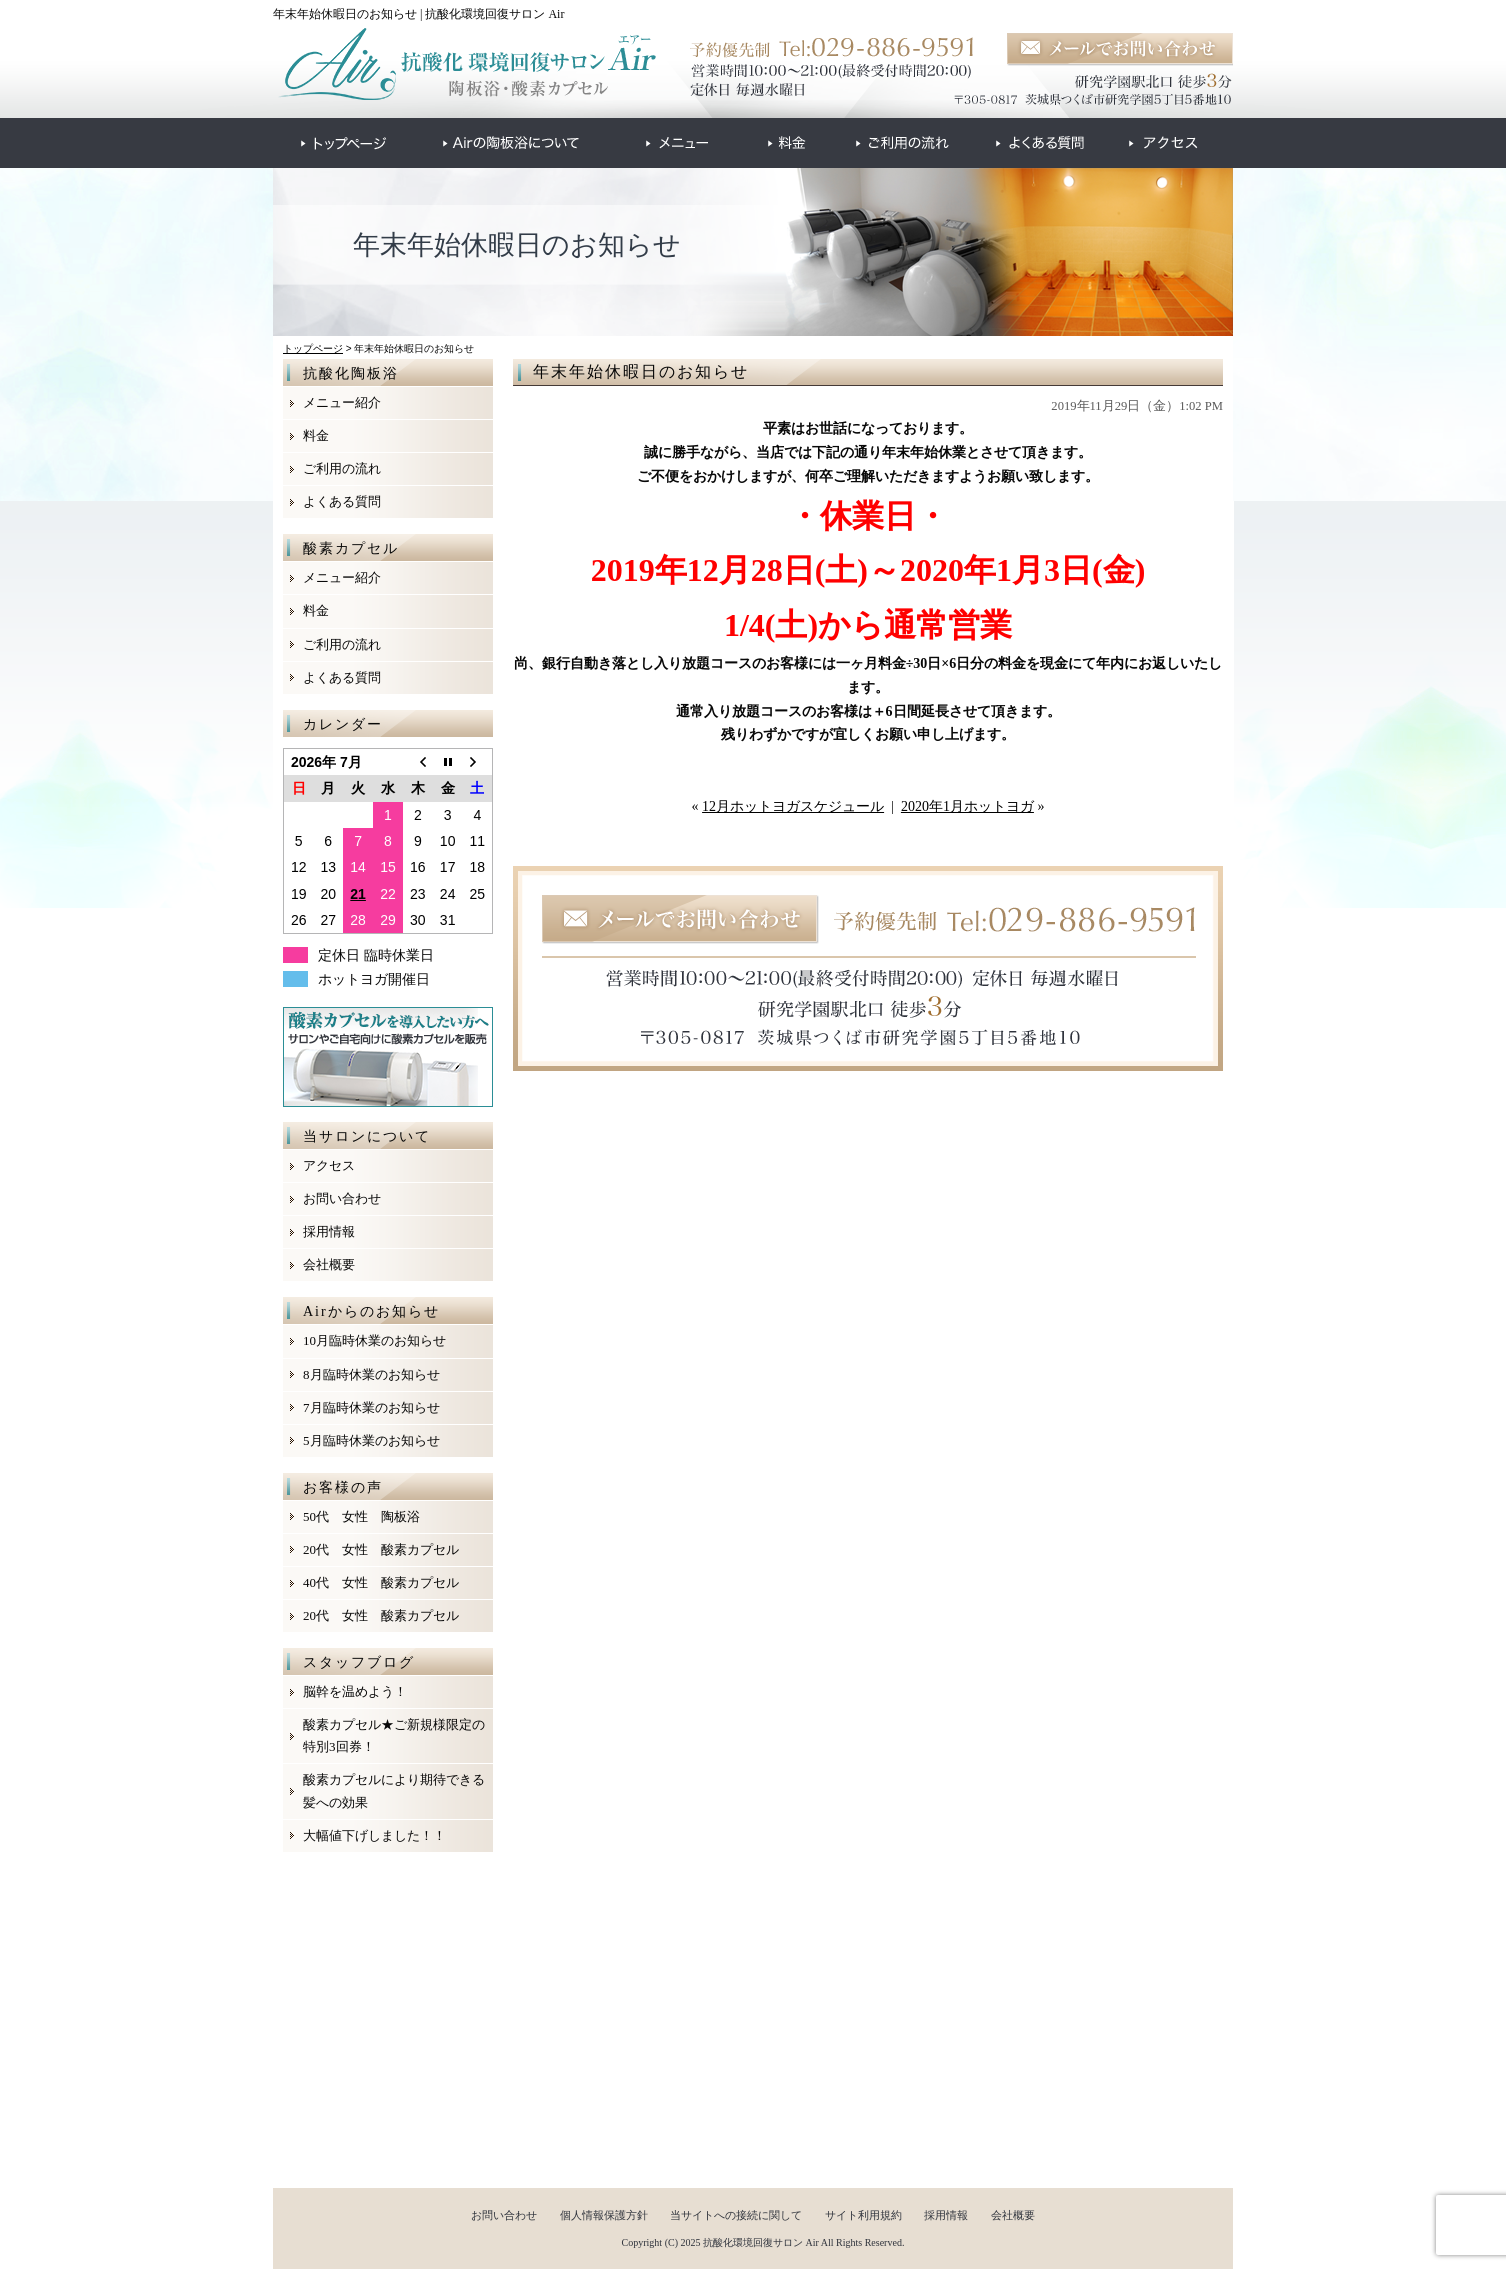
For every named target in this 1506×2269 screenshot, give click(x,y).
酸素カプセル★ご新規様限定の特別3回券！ (394, 1735)
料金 (316, 435)
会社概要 (329, 1264)
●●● (343, 143)
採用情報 (329, 1231)
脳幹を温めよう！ (355, 1691)
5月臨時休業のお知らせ (371, 1440)
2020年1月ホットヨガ (967, 806)
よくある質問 (342, 501)
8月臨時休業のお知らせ (371, 1374)
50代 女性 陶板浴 (361, 1516)
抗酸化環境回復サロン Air (761, 2242)
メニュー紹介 (342, 402)
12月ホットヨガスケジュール (793, 806)
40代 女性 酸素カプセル (381, 1582)
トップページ (313, 348)
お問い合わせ (342, 1198)
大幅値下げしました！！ (374, 1835)
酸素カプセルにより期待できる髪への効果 (394, 1790)
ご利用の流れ (342, 468)
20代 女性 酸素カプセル (381, 1549)
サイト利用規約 (863, 2215)
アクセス (329, 1165)
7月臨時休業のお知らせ (371, 1407)
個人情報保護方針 (604, 2215)
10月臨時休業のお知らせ (374, 1340)
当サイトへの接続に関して (736, 2215)
